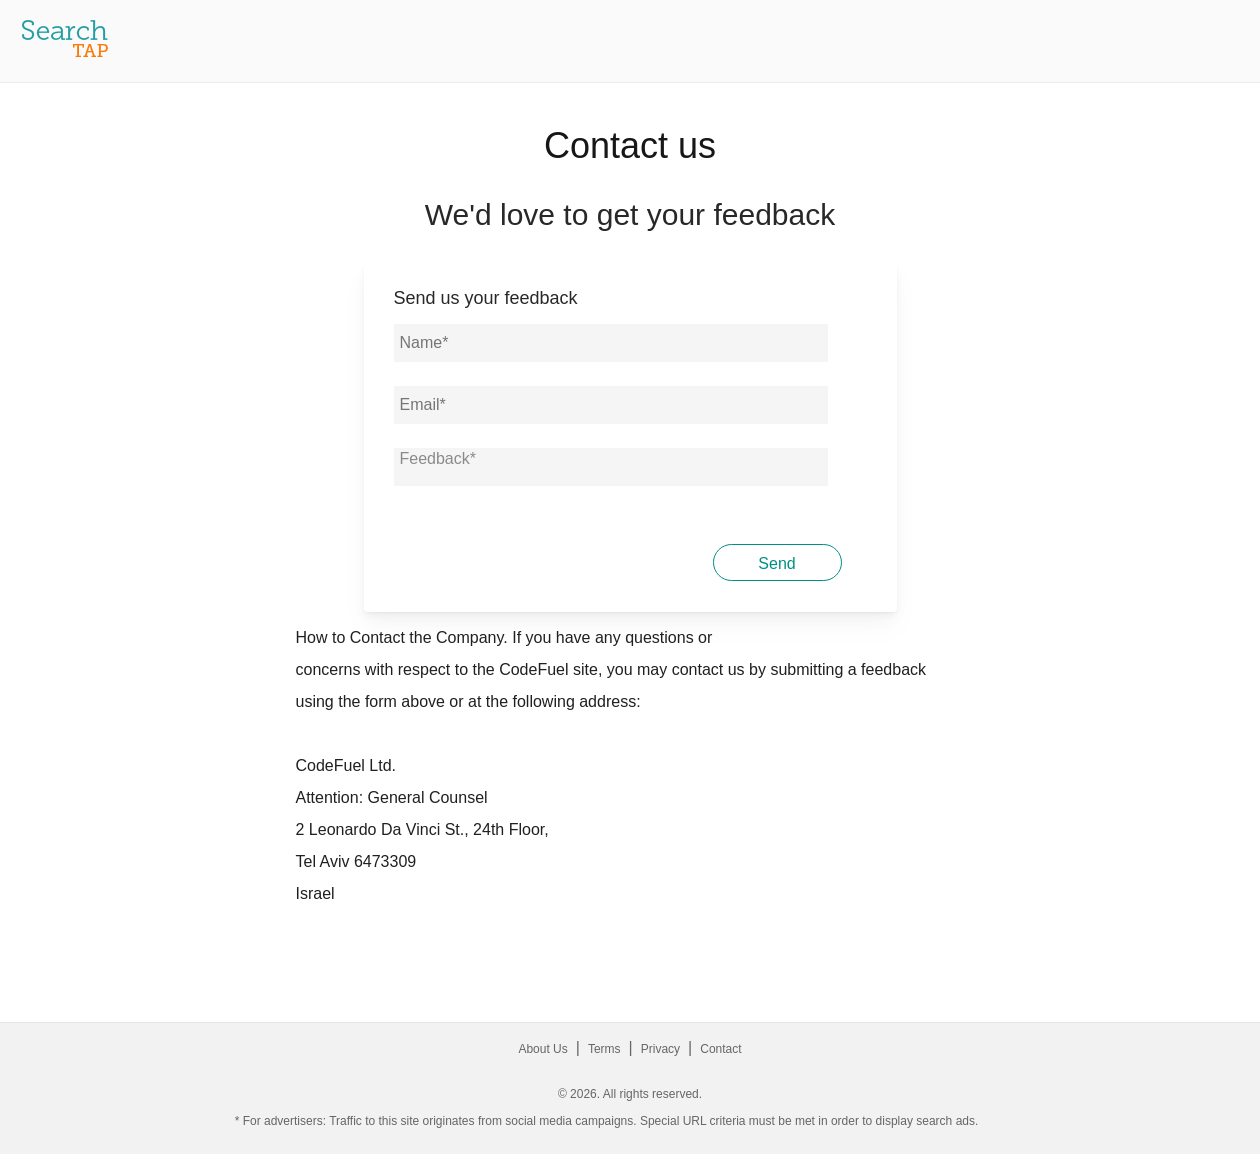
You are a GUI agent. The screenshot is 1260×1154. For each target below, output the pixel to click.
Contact (720, 1049)
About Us (542, 1049)
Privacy (660, 1049)
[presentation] (546, 560)
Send (776, 563)
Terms (604, 1049)
